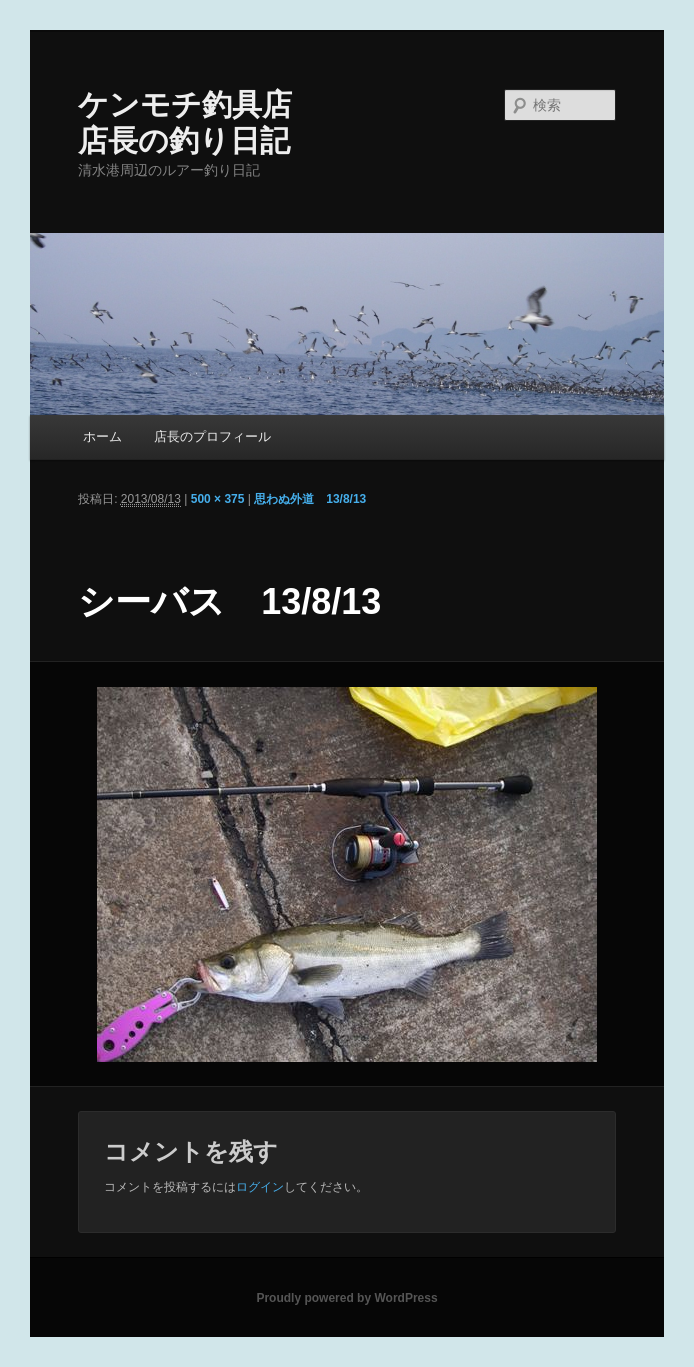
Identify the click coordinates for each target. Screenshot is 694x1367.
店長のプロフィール (212, 436)
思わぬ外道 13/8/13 (310, 499)
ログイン (260, 1187)
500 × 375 (218, 499)
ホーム (102, 436)
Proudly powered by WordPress (346, 1298)
